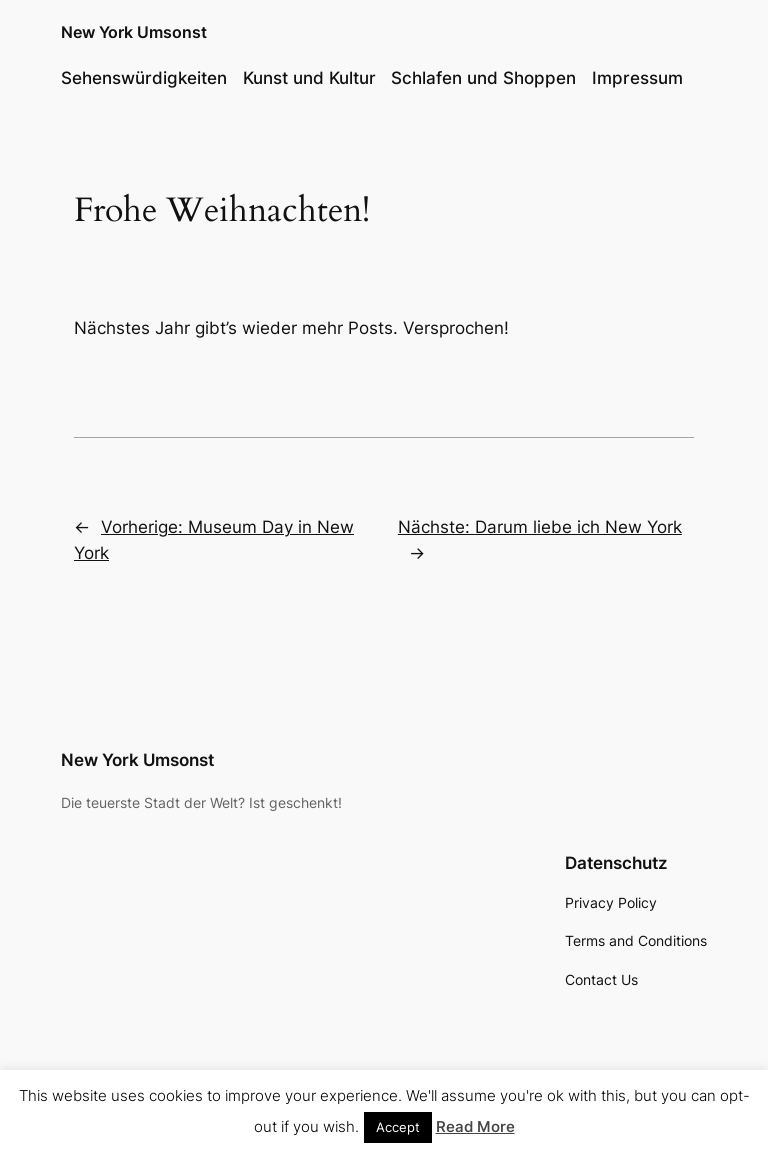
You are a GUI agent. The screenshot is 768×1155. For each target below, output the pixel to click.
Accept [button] (398, 1127)
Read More (475, 1126)
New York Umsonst (134, 32)
